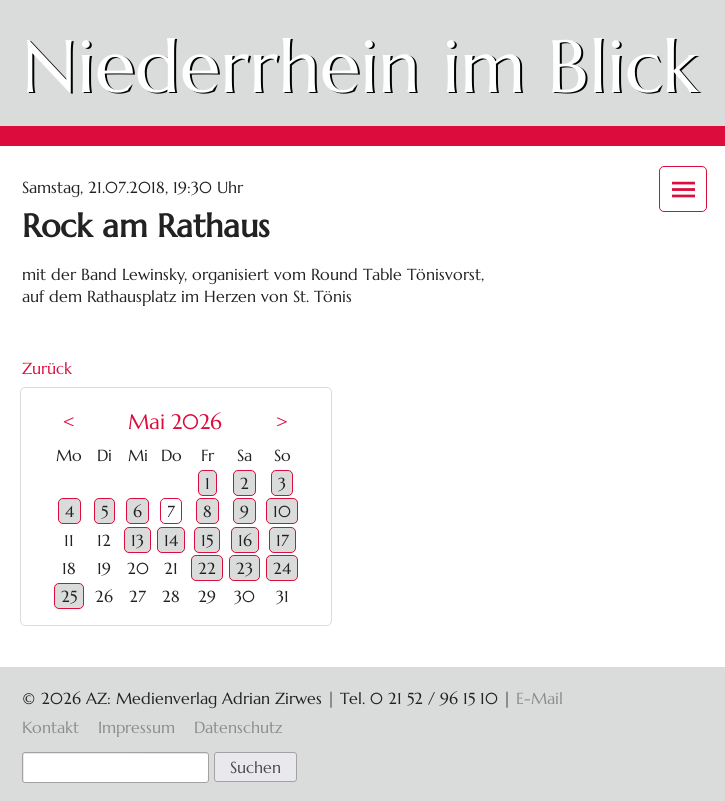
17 (282, 540)
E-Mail (539, 698)
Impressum (136, 727)
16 (245, 540)
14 (171, 540)
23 (244, 568)
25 (69, 596)
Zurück (47, 368)
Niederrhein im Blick (360, 66)
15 (207, 540)
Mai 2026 (175, 422)
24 (282, 568)
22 (207, 568)
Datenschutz (238, 727)
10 (282, 511)
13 (137, 540)
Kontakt (50, 727)
